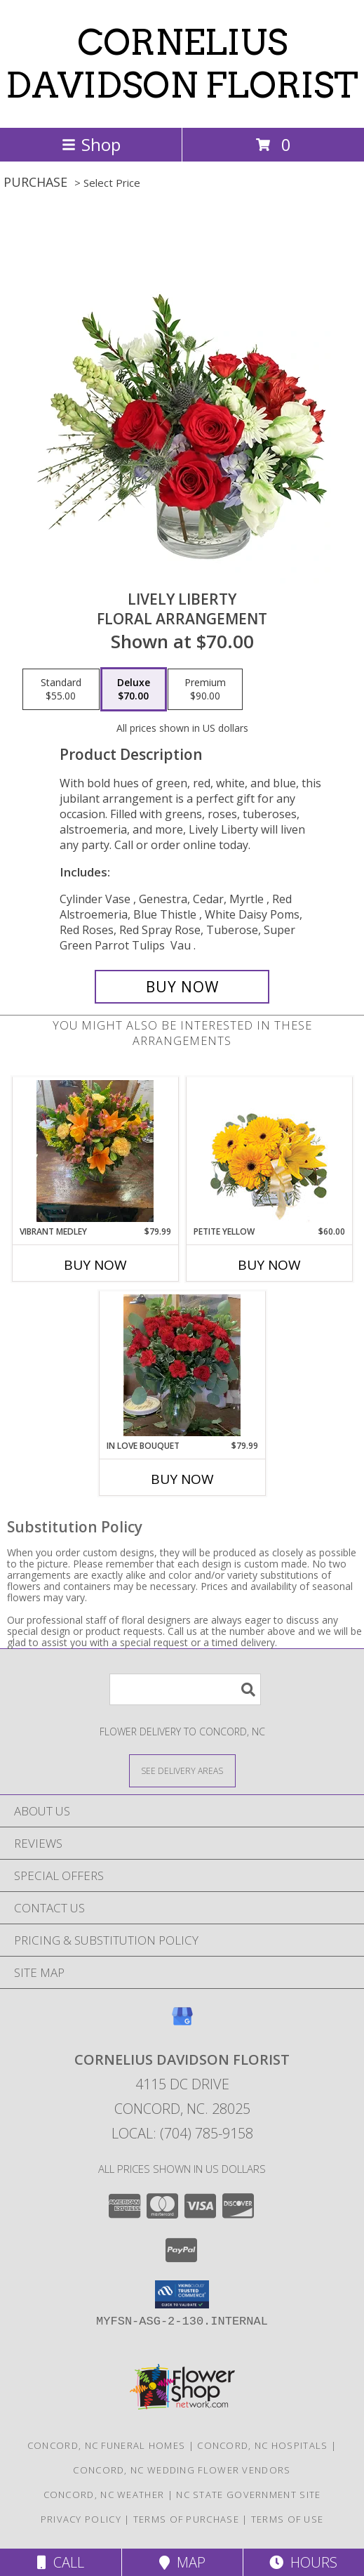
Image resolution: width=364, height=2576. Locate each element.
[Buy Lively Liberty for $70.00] (182, 987)
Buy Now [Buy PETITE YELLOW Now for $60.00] (269, 1265)
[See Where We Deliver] (182, 1770)
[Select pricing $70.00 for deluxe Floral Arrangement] (133, 689)
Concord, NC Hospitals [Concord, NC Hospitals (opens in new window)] (262, 2445)
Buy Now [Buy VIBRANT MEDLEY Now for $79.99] (95, 1265)
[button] (182, 2294)
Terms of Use (287, 2519)
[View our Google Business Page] (182, 2023)
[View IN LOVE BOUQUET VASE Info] (182, 1365)
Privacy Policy (81, 2519)
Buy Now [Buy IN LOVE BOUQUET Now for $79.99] (182, 1479)
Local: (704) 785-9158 (182, 2133)
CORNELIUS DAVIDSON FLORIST (182, 63)
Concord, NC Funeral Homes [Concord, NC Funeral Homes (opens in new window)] (106, 2445)
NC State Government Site (248, 2494)
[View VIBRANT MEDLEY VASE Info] (95, 1151)
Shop (91, 144)
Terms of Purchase (186, 2519)
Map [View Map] (182, 2562)
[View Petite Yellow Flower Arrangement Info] (269, 1151)
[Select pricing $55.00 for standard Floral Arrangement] (61, 689)
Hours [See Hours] (303, 2562)
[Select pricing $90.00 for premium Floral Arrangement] (205, 689)
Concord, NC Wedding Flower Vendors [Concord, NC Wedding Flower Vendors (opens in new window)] (181, 2470)
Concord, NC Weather (104, 2494)
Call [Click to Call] (60, 2562)
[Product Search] (185, 1689)
